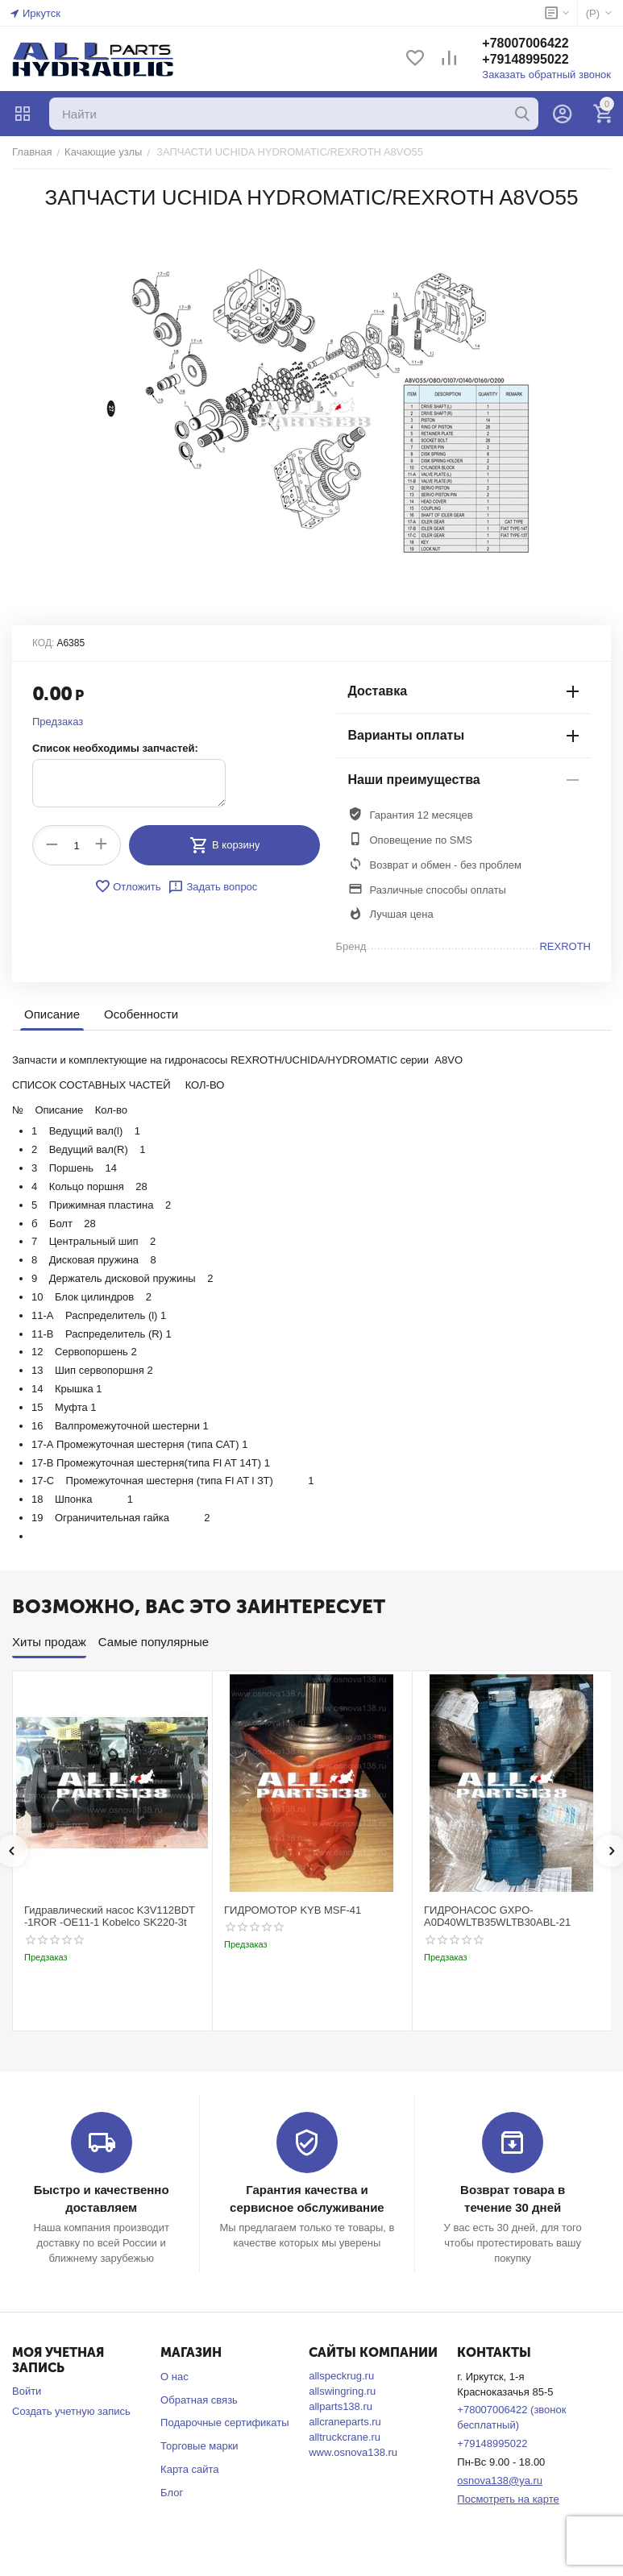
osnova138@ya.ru (499, 2480)
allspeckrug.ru (341, 2376)
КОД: (43, 643)
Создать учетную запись (71, 2411)
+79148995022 (525, 59)
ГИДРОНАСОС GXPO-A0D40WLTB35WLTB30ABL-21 (497, 1916)
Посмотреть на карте (508, 2499)
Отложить (127, 886)
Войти (26, 2391)
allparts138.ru (340, 2406)
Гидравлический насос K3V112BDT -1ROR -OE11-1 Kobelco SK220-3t (109, 1916)
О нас (174, 2377)
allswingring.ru (342, 2391)
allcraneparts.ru (345, 2422)
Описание (52, 1014)
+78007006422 (525, 43)
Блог (171, 2493)
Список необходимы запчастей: (115, 748)
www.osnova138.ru (353, 2452)
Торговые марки (199, 2446)
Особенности (141, 1014)
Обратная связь (199, 2400)
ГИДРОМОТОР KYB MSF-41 (292, 1910)
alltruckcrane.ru (344, 2437)
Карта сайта (189, 2469)
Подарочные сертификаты (224, 2422)
